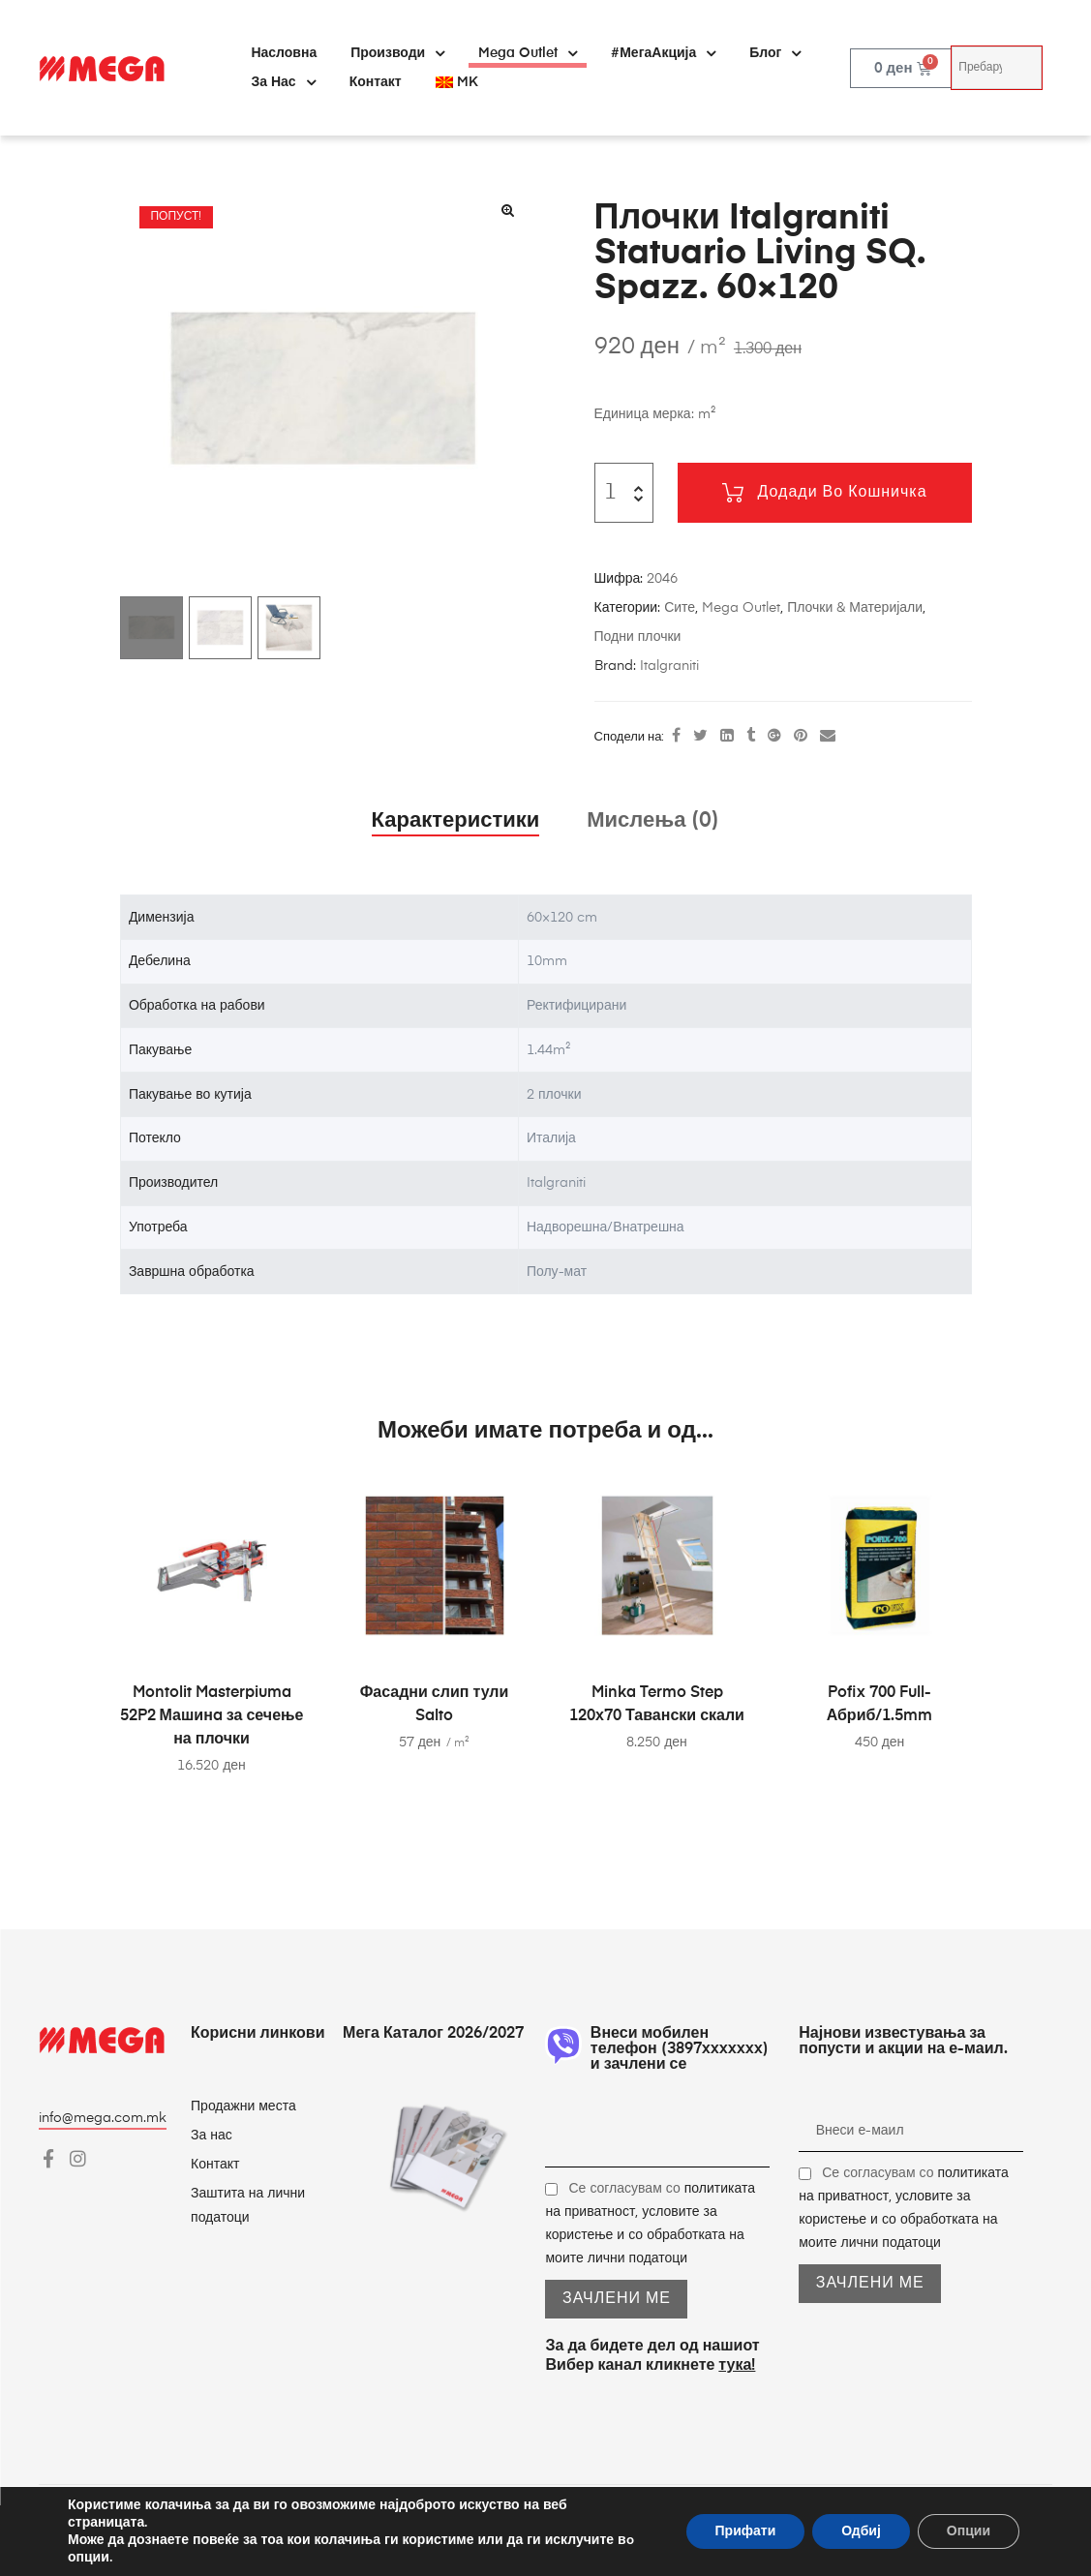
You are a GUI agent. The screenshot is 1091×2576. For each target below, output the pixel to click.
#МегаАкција (663, 53)
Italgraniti (669, 666)
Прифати (745, 2531)
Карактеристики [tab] (456, 821)
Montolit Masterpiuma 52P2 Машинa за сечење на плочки (212, 1716)
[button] (508, 210)
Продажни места (243, 2106)
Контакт (375, 82)
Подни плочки (638, 637)
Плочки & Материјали (855, 608)
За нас (283, 82)
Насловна (284, 53)
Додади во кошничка (842, 492)
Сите (679, 608)
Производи (397, 53)
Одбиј (861, 2531)
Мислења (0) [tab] (653, 821)
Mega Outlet (527, 53)
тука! (736, 2366)
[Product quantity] (611, 493)
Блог (775, 53)
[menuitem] (457, 82)
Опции (968, 2531)
